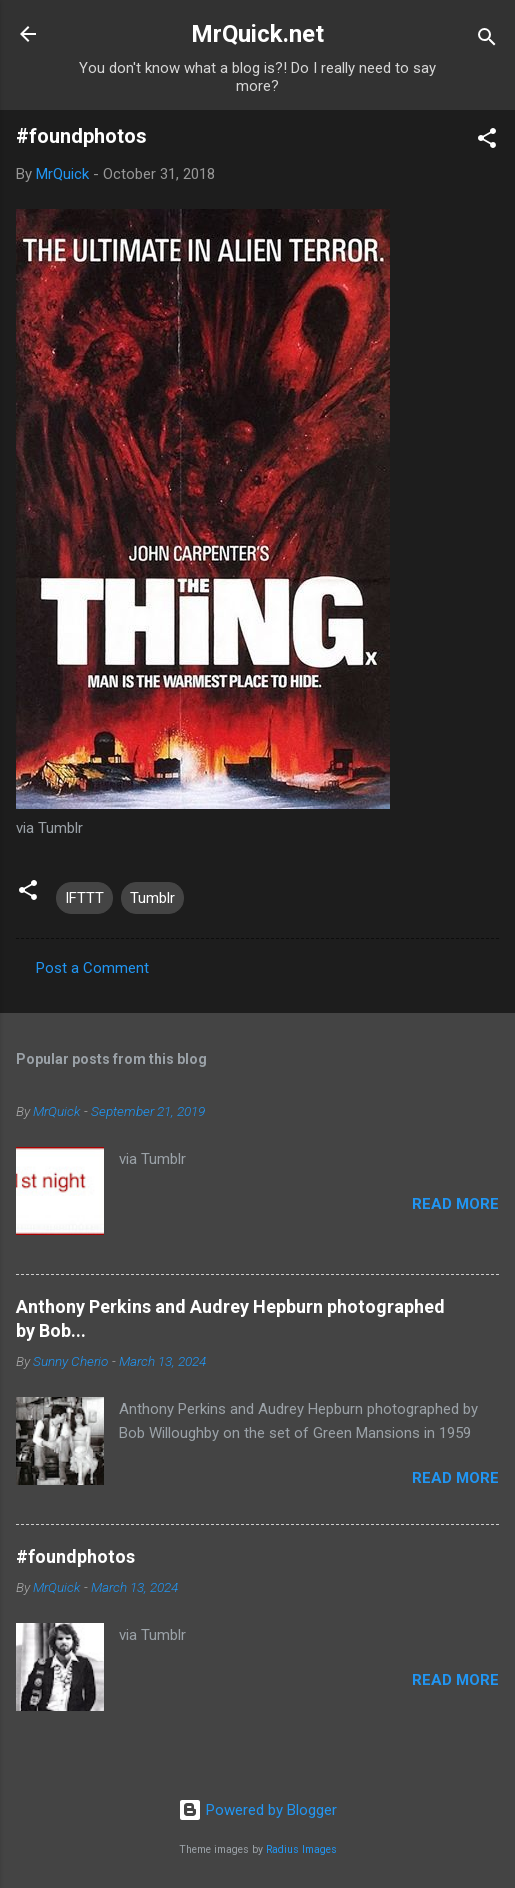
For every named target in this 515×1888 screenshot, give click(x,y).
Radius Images (301, 1849)
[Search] (487, 40)
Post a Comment (92, 968)
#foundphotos (75, 1556)
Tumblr (152, 898)
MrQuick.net (257, 34)
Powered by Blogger (257, 1810)
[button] (487, 141)
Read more (455, 1204)
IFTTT (84, 898)
